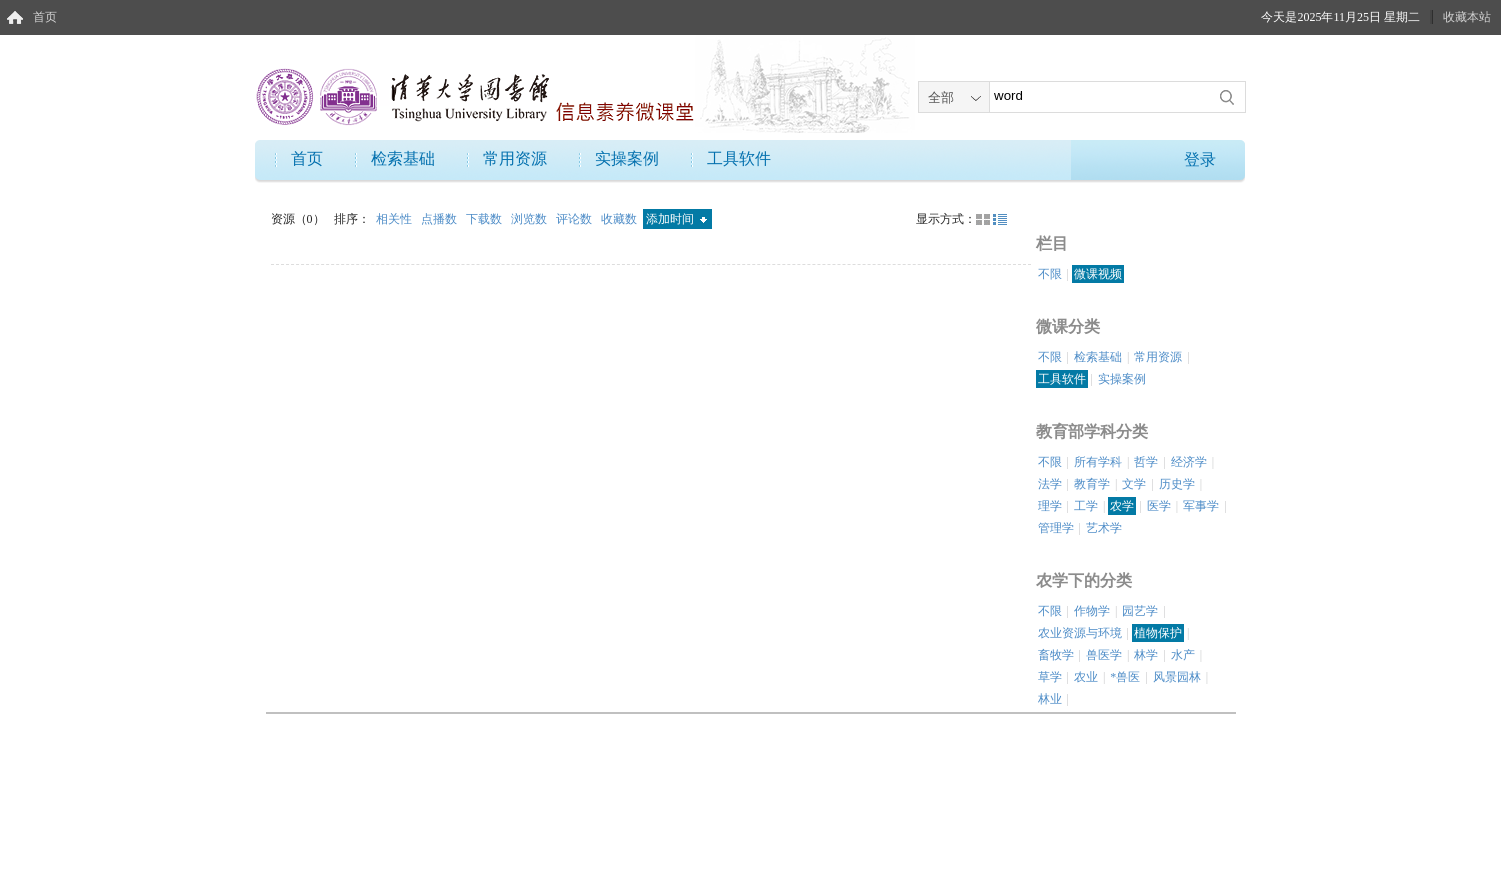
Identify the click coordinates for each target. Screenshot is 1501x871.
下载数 (485, 219)
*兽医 (1125, 677)
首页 (45, 17)
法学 (1050, 484)
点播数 (440, 219)
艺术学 (1104, 528)
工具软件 (739, 158)
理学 (1050, 506)
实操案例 (627, 158)
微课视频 (1098, 274)
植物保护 (1158, 633)
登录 (1200, 159)
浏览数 (530, 219)
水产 (1183, 655)
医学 (1159, 506)
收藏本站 (1467, 17)
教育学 (1092, 484)
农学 (1122, 506)
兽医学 (1104, 655)
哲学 (1146, 462)
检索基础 (403, 158)
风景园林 (1177, 677)
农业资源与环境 (1080, 633)
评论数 (575, 219)
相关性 (395, 219)
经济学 (1189, 462)
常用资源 (515, 158)
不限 (1050, 274)
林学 (1146, 655)
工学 (1086, 506)
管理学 (1056, 528)
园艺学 (1140, 611)
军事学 (1201, 506)
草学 (1050, 677)
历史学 (1177, 484)
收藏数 (620, 219)
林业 (1050, 699)
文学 (1134, 484)
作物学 (1092, 611)
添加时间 (676, 219)
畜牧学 (1056, 655)
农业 (1086, 677)
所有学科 (1098, 462)
